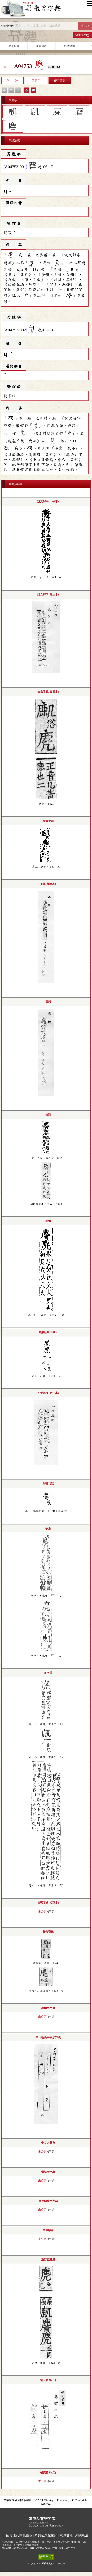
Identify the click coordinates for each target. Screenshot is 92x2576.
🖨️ (26, 90)
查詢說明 (82, 34)
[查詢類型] (7, 26)
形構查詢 (69, 45)
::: (1, 67)
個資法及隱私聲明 (19, 2535)
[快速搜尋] (46, 26)
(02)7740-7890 (20, 2548)
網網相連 (82, 2535)
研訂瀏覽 (59, 80)
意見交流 (66, 2535)
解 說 (12, 80)
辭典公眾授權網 (46, 2535)
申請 (52, 1911)
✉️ (33, 90)
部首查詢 (13, 45)
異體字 (36, 80)
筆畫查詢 (41, 45)
